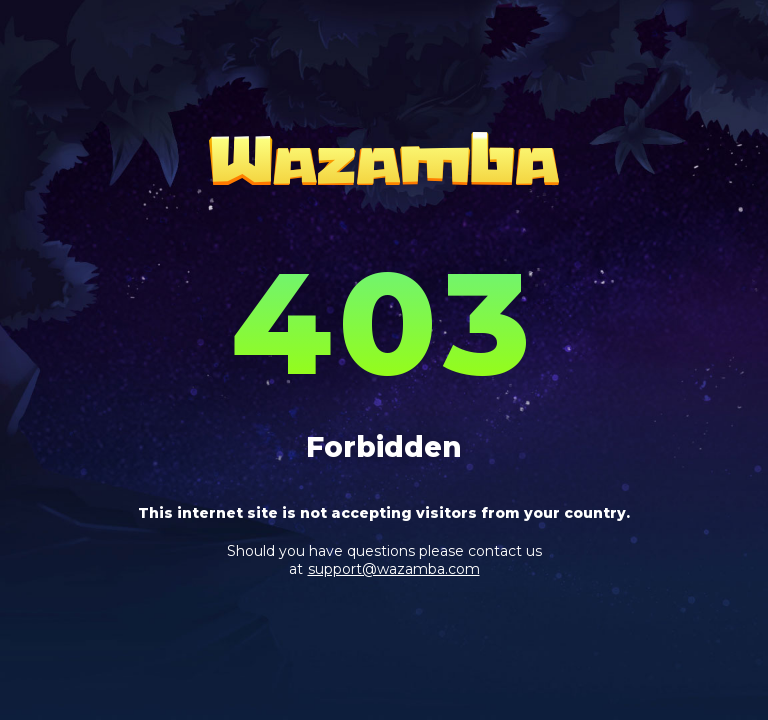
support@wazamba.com (394, 569)
